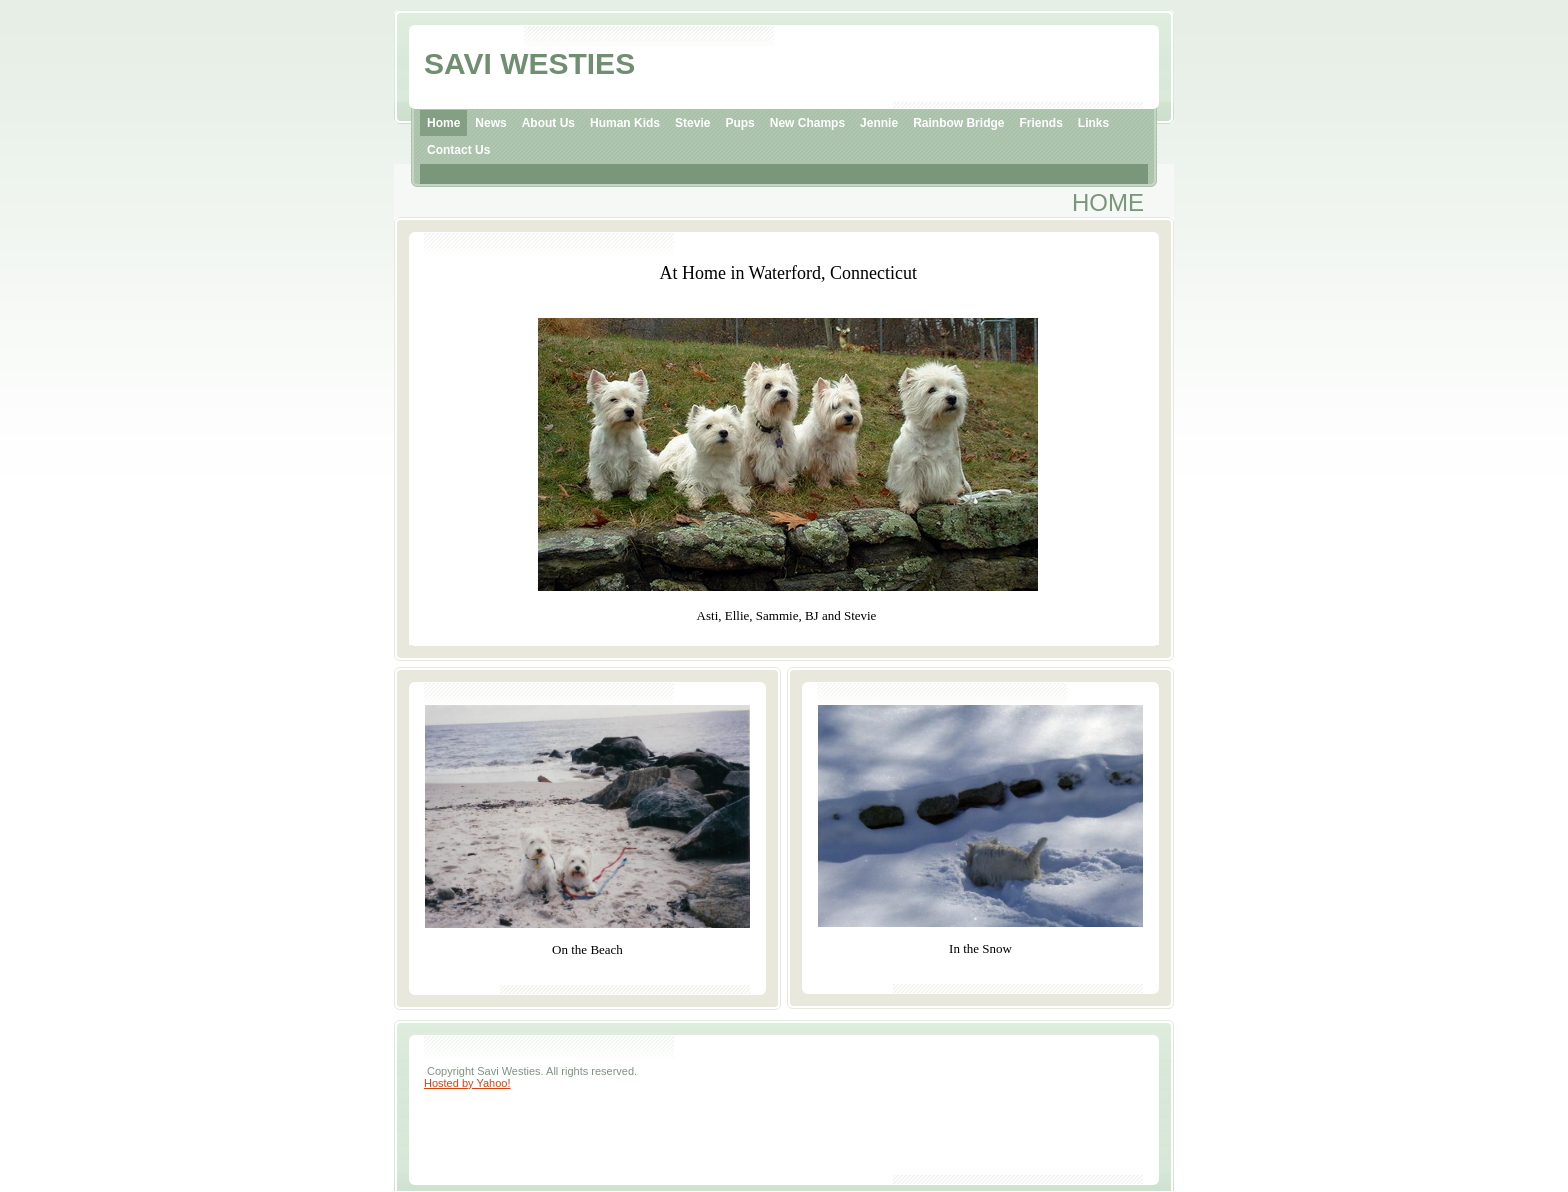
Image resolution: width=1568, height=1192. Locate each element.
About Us (548, 123)
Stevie (692, 123)
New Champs (807, 123)
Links (1093, 123)
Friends (1040, 123)
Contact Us (458, 150)
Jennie (879, 123)
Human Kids (625, 123)
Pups (739, 123)
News (490, 123)
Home (443, 123)
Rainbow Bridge (958, 123)
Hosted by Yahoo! (467, 1083)
